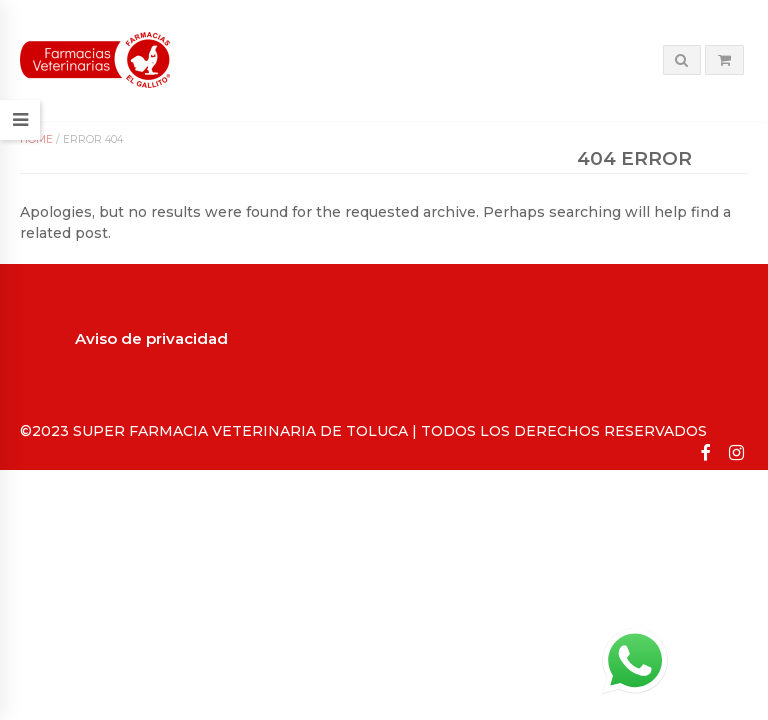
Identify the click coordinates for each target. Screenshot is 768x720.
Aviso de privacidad (151, 338)
